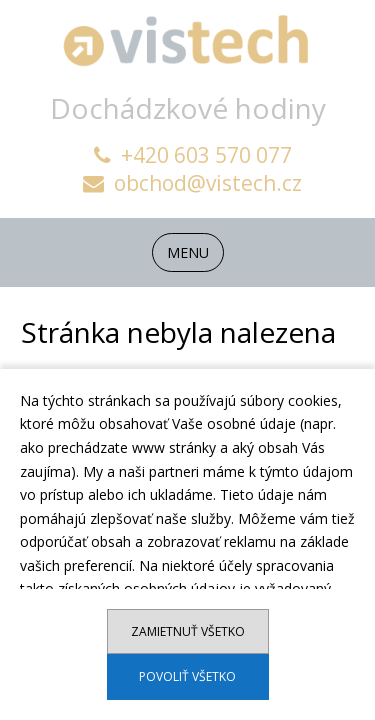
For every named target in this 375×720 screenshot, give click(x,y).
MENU (188, 252)
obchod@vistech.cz (192, 183)
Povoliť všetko (187, 676)
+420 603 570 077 (193, 155)
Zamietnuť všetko (188, 631)
